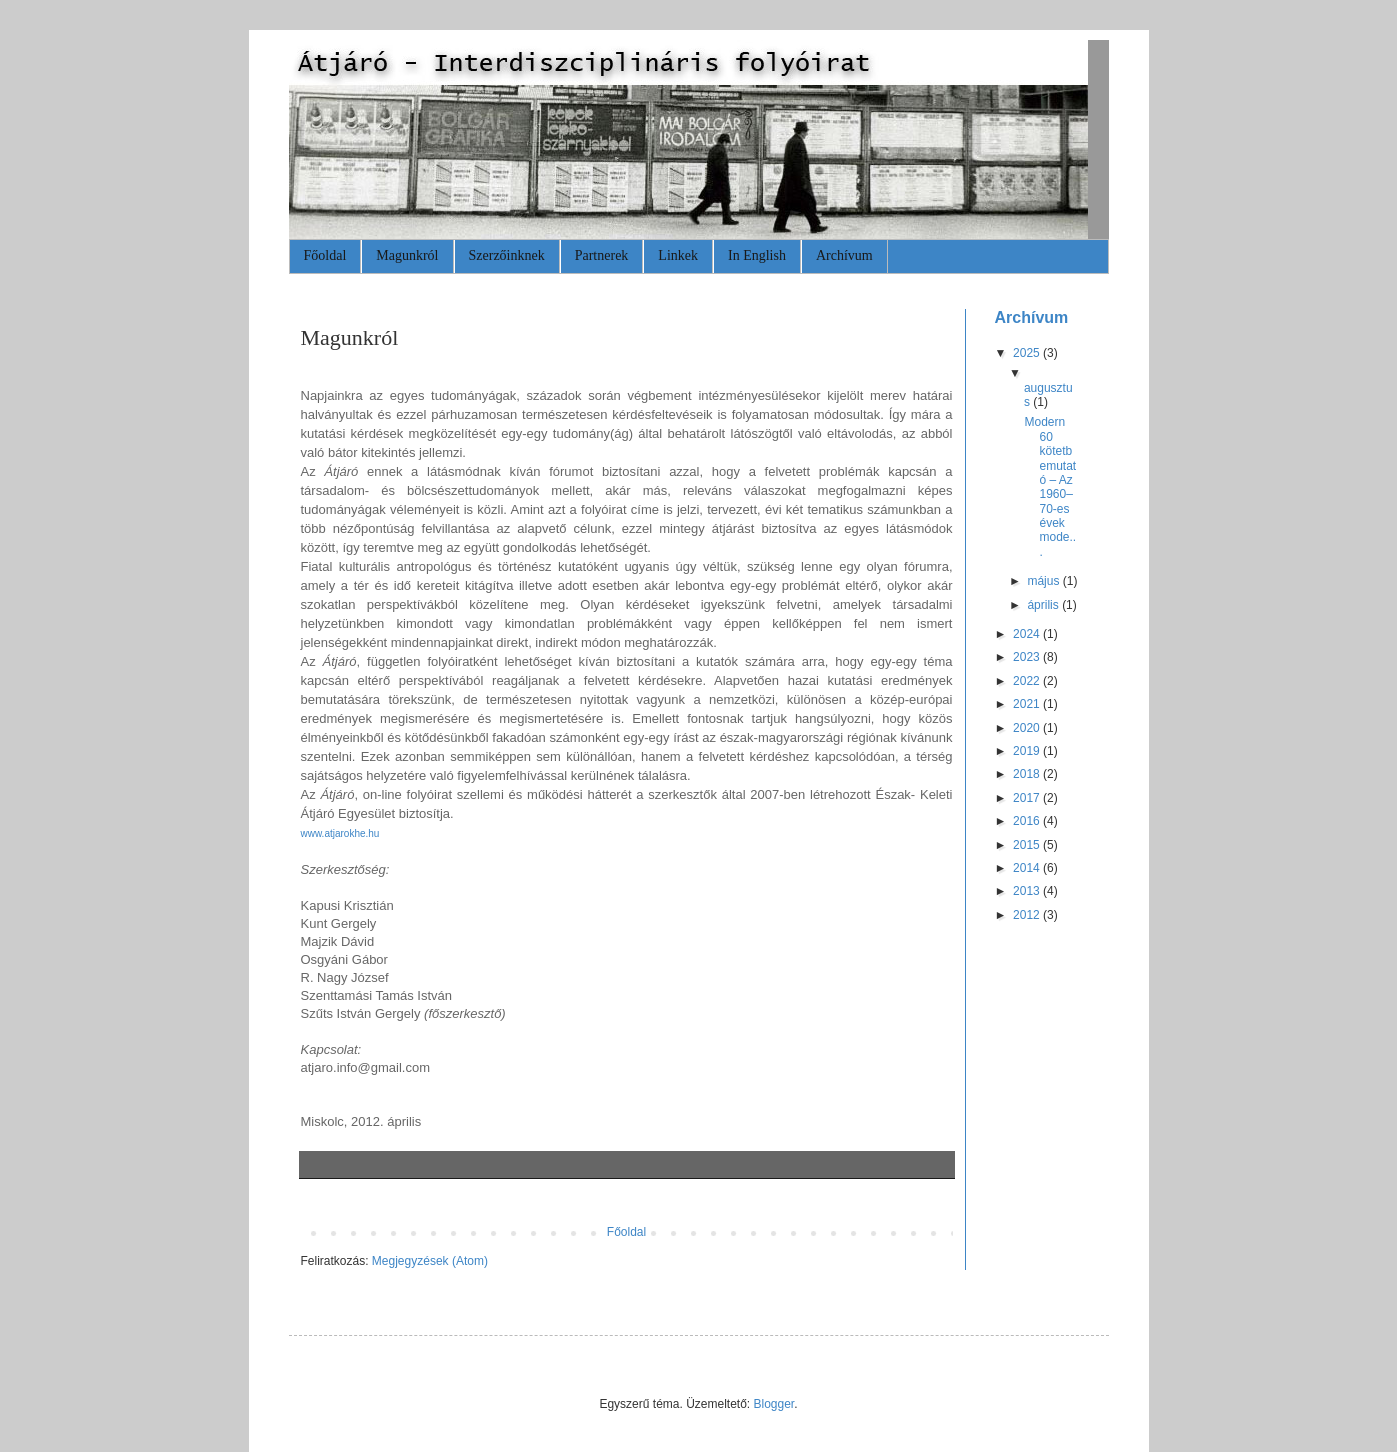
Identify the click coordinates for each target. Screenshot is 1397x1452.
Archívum (844, 255)
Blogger (774, 1404)
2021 (1028, 704)
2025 (1028, 353)
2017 (1028, 798)
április (1044, 605)
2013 (1028, 891)
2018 (1028, 774)
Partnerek (602, 255)
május (1044, 581)
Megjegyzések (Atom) (430, 1261)
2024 (1028, 634)
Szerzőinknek (507, 255)
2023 (1028, 657)
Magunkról (407, 255)
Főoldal (325, 255)
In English (757, 255)
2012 (1028, 915)
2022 (1028, 681)
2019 (1028, 751)
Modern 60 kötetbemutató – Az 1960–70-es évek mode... (1050, 487)
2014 (1028, 868)
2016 (1028, 821)
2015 (1028, 845)
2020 (1028, 728)
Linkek (678, 255)
